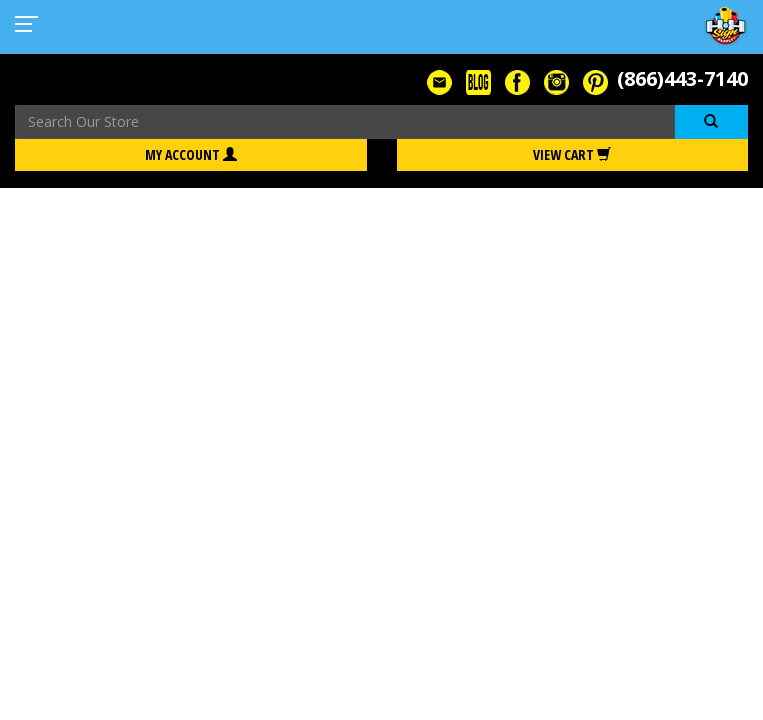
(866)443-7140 (682, 78)
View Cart (572, 154)
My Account (191, 154)
